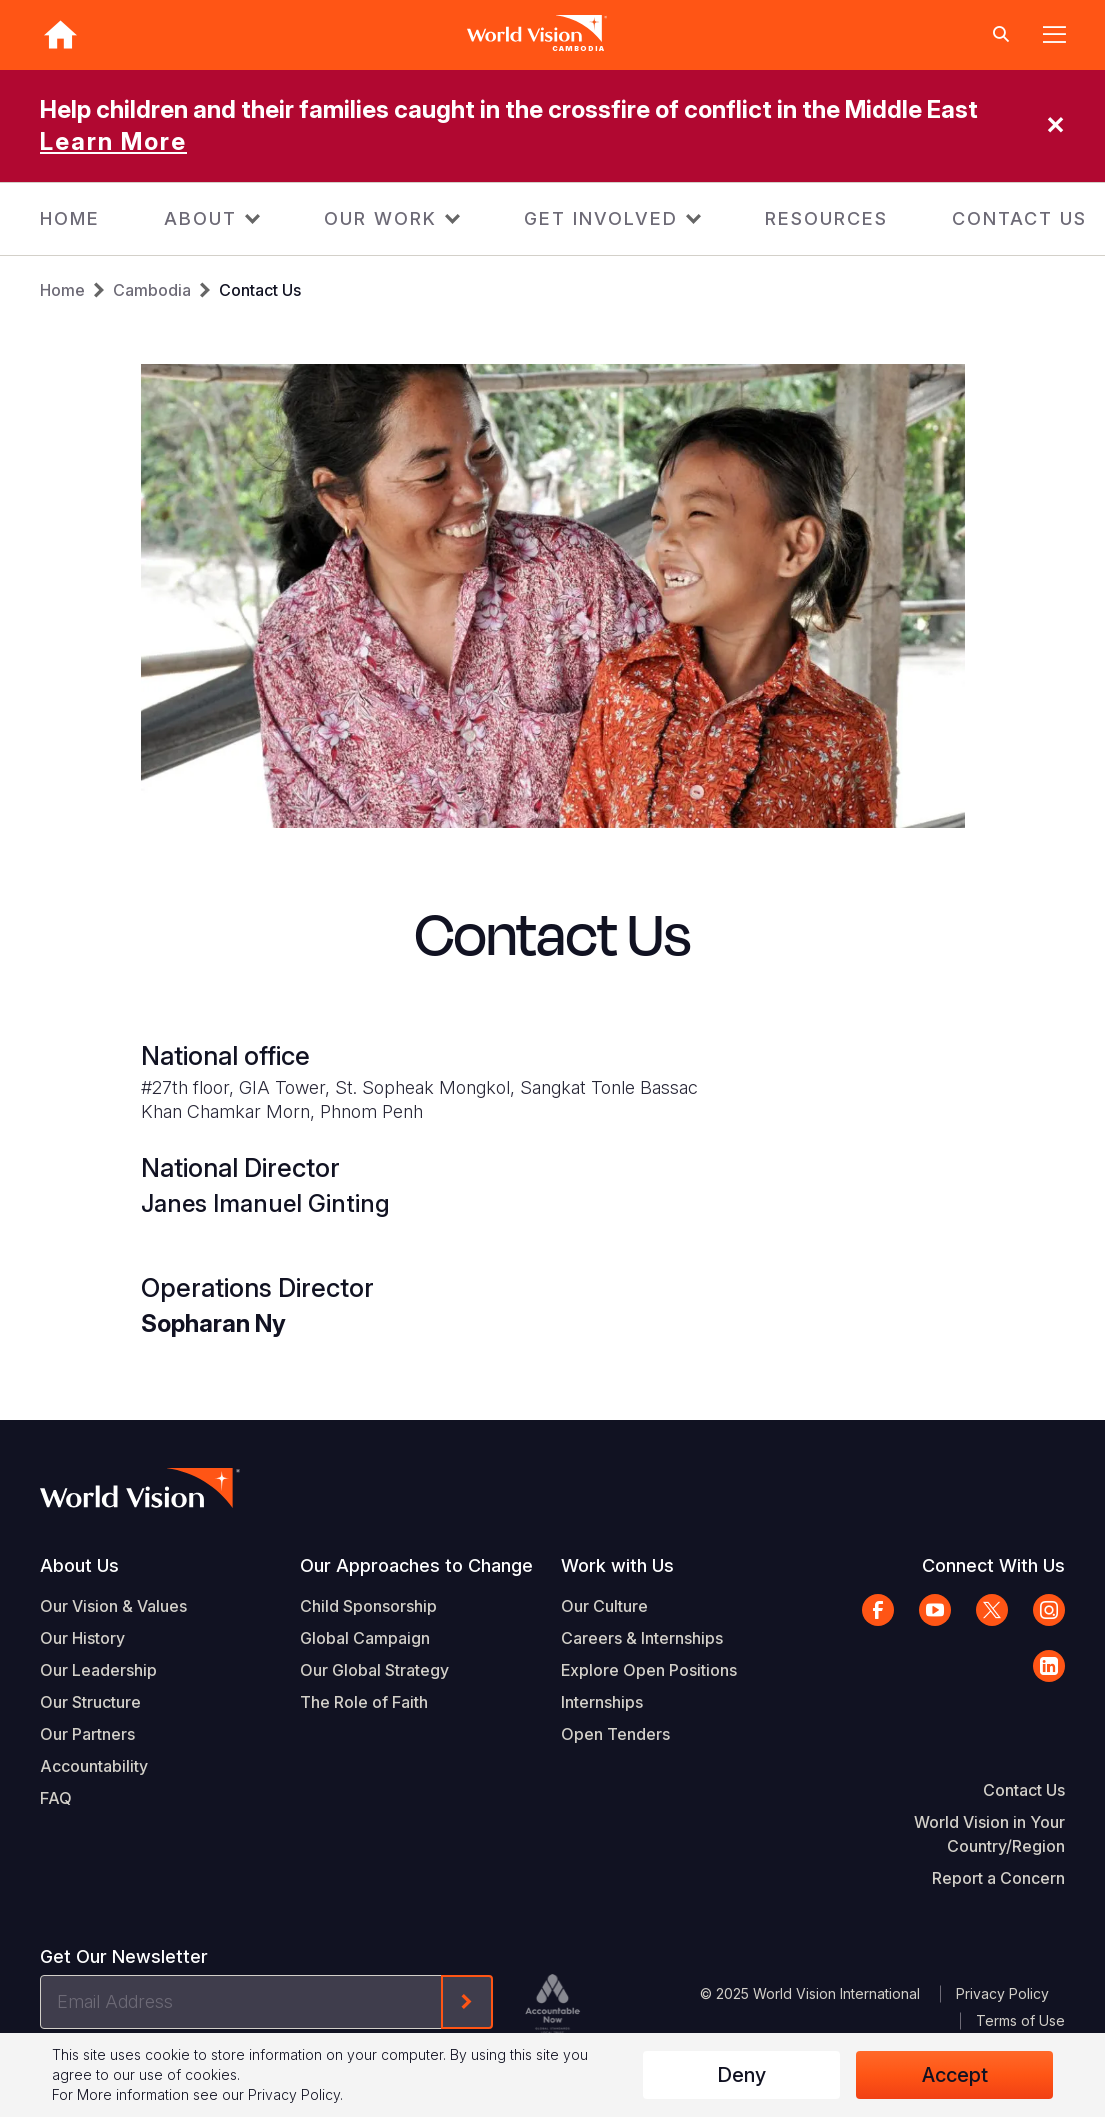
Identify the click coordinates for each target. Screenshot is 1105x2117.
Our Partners (87, 1734)
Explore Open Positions (649, 1670)
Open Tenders (615, 1734)
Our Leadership (98, 1670)
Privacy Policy (1002, 1993)
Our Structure (90, 1702)
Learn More (113, 141)
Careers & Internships (642, 1638)
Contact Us (260, 290)
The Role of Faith (364, 1702)
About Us (79, 1565)
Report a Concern (998, 1878)
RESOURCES (826, 218)
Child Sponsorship (368, 1606)
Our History (82, 1638)
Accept (955, 2075)
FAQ (56, 1798)
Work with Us (617, 1565)
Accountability (94, 1766)
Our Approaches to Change (416, 1565)
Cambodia (152, 290)
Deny (741, 2075)
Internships (602, 1702)
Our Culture (604, 1606)
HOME (70, 218)
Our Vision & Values (113, 1606)
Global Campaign (365, 1638)
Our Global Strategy (374, 1670)
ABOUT (200, 218)
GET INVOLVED (601, 218)
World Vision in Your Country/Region (989, 1834)
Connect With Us (993, 1565)
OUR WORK (380, 218)
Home (62, 290)
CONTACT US (1019, 218)
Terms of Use (1020, 2020)
